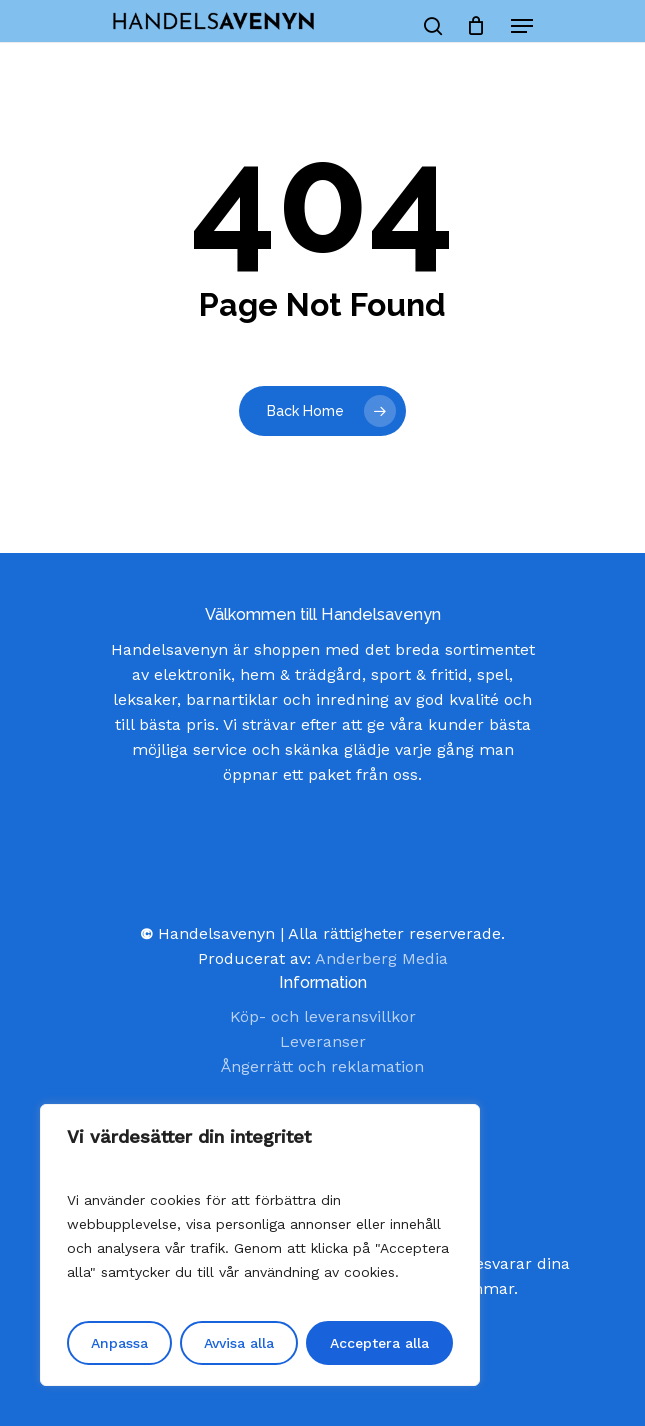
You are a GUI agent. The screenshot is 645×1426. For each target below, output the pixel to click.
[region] (260, 1245)
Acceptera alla (379, 1343)
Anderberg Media (381, 958)
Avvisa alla (239, 1343)
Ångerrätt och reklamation (322, 1066)
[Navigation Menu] (522, 26)
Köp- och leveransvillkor (323, 1016)
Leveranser (323, 1041)
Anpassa (119, 1343)
